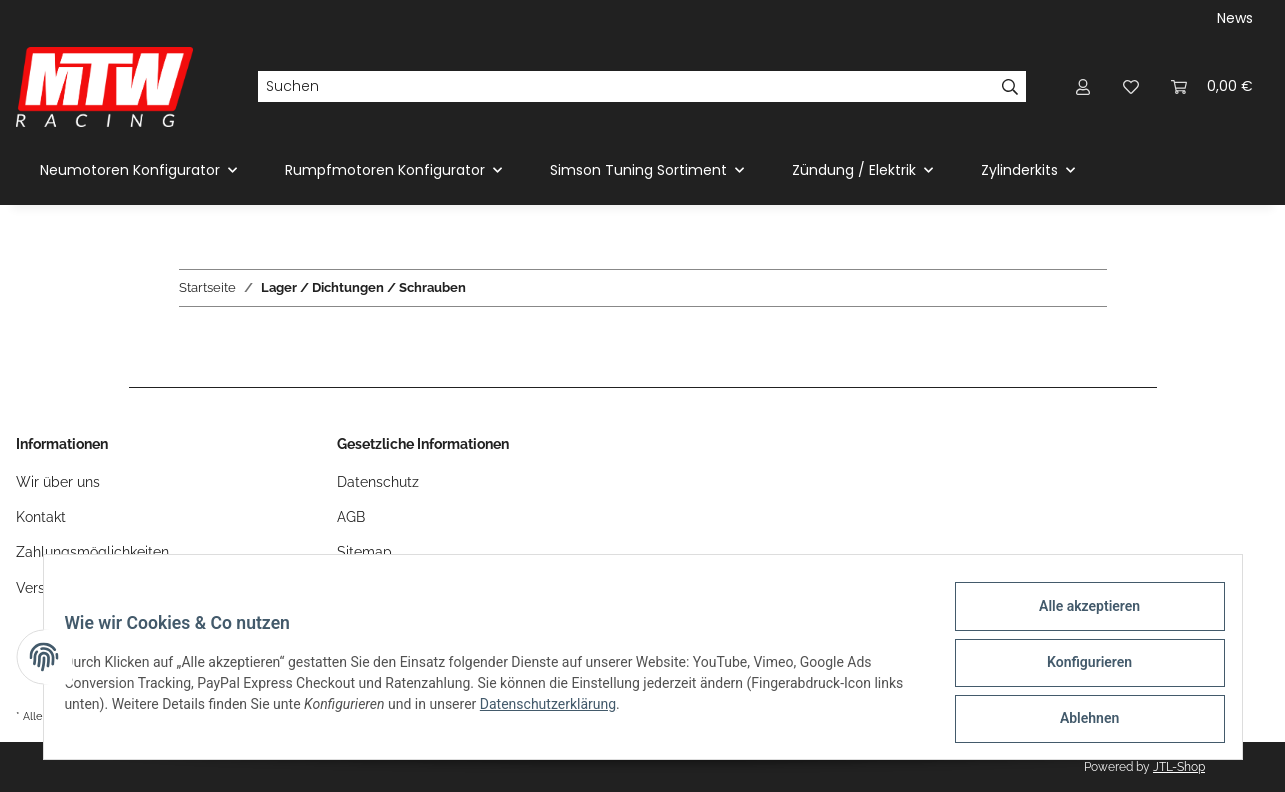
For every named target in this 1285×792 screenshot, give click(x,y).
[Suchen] (626, 87)
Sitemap (364, 552)
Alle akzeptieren (1078, 617)
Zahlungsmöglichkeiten (92, 552)
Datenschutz (378, 482)
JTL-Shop (1179, 767)
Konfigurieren (1078, 669)
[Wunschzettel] (1131, 86)
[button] (1083, 86)
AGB (351, 517)
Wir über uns (58, 482)
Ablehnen (1078, 721)
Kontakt (41, 517)
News (1235, 18)
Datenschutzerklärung (591, 711)
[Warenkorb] (1212, 86)
